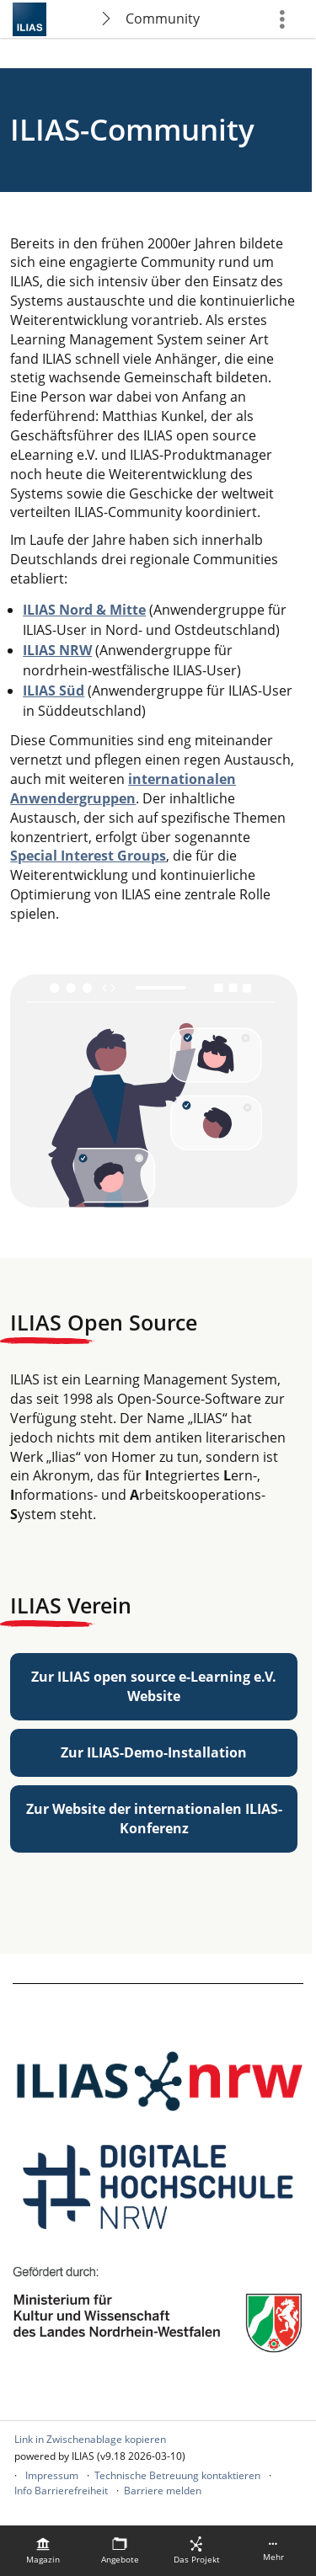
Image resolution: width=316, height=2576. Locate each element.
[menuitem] (43, 2550)
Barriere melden (162, 2490)
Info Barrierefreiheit (61, 2490)
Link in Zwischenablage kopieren (90, 2439)
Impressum (51, 2475)
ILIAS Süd (53, 690)
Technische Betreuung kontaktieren (177, 2475)
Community (163, 18)
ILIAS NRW (57, 650)
